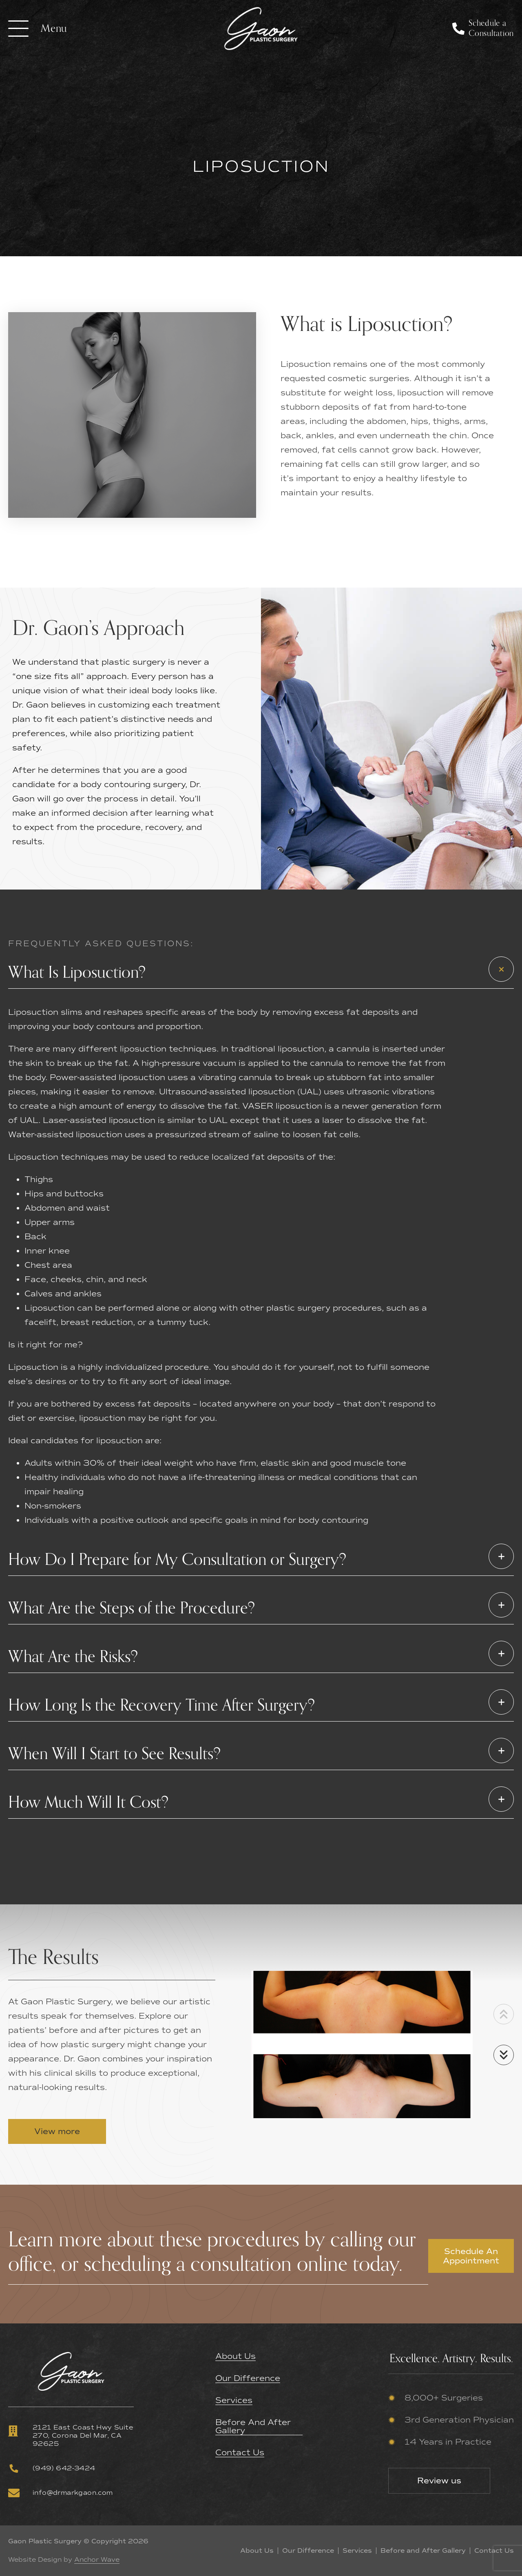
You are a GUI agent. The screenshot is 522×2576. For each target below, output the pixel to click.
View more (57, 2131)
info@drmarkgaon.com (60, 2493)
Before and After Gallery (253, 2426)
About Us (235, 2356)
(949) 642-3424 (51, 2468)
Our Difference (247, 2378)
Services (233, 2400)
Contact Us (239, 2452)
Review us (439, 2480)
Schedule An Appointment (471, 2255)
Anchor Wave (96, 2559)
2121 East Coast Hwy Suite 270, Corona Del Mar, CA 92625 (70, 2435)
